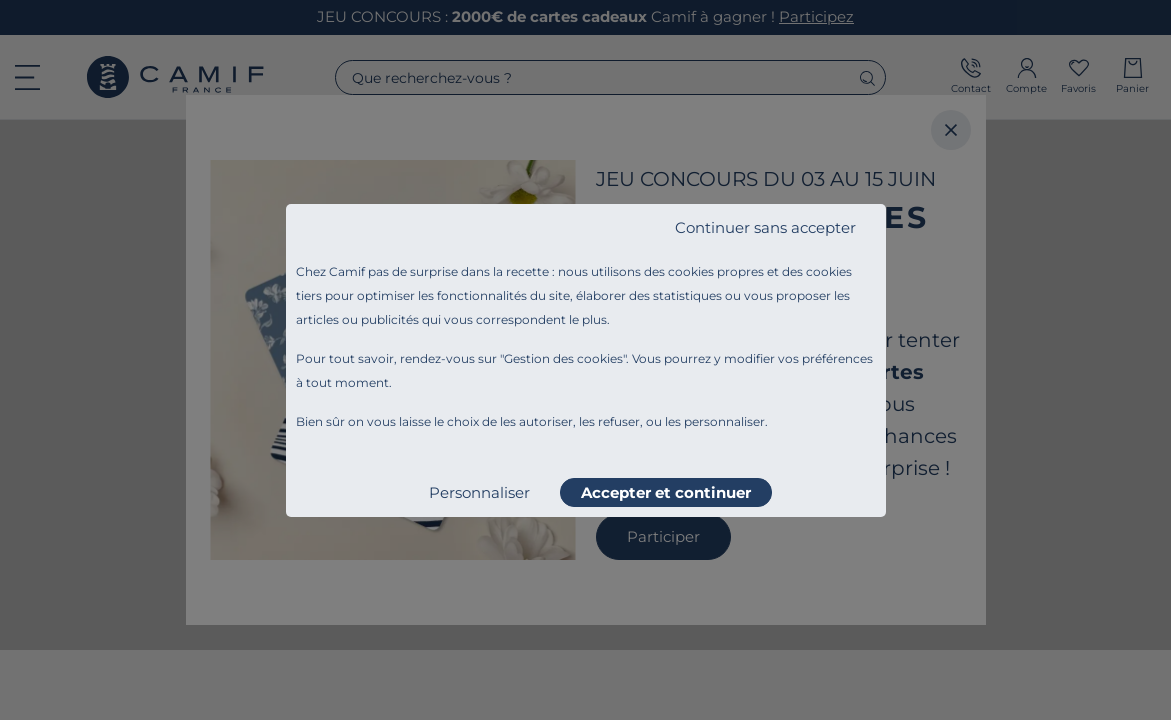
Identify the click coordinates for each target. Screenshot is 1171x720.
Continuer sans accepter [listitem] (765, 227)
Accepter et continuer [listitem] (666, 492)
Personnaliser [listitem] (479, 492)
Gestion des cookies (563, 358)
